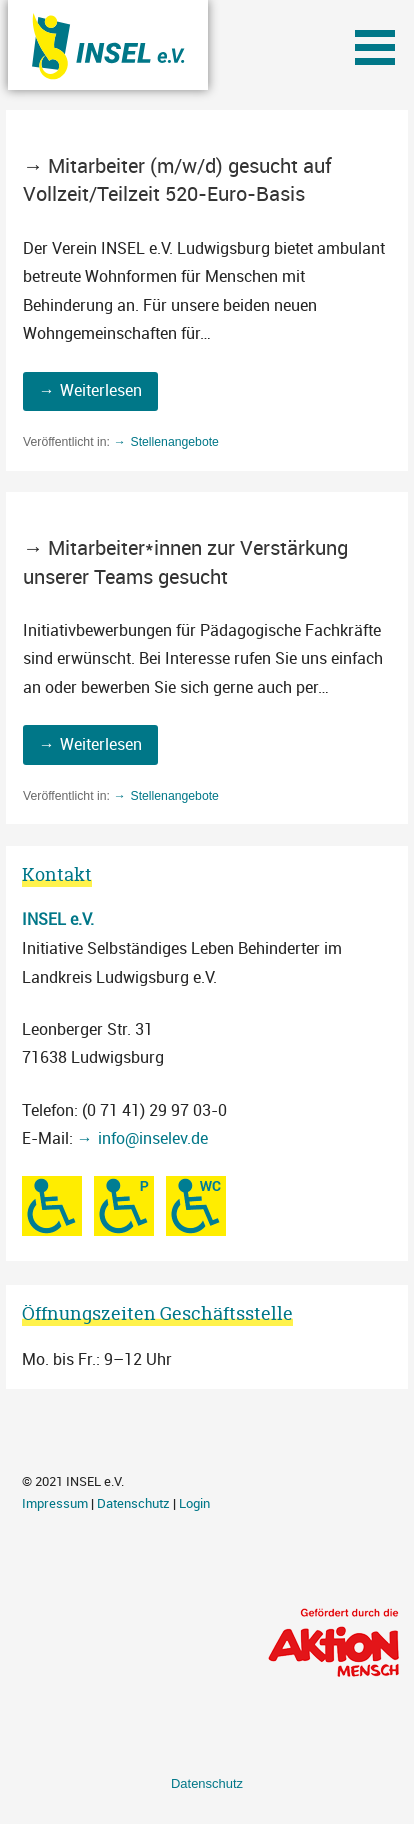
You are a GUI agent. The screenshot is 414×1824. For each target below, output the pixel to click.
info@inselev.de (153, 1138)
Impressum (55, 1503)
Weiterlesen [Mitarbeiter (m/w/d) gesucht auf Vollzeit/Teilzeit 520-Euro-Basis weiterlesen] (101, 390)
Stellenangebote (174, 442)
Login (194, 1503)
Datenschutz (133, 1503)
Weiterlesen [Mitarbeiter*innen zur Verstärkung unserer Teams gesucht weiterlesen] (101, 744)
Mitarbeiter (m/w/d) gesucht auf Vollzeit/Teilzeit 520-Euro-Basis (177, 179)
